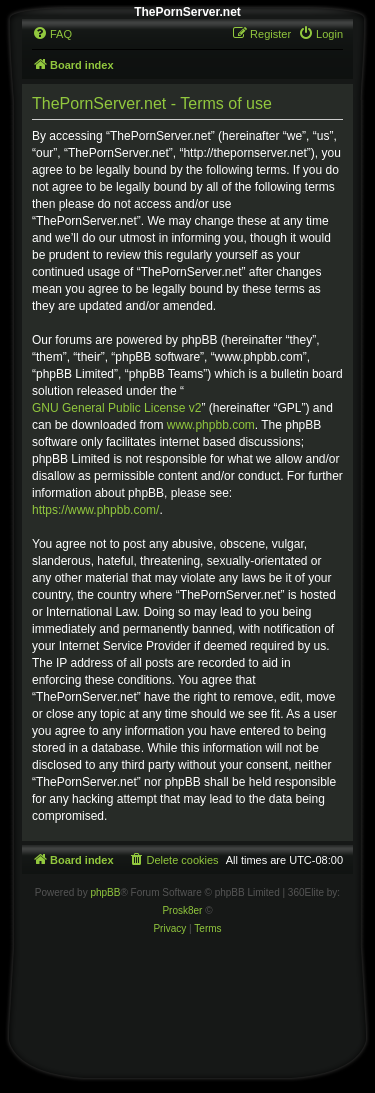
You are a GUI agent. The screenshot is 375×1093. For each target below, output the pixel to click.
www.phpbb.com (211, 425)
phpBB (105, 892)
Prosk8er (182, 910)
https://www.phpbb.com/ (95, 510)
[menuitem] (52, 34)
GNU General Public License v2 (116, 408)
